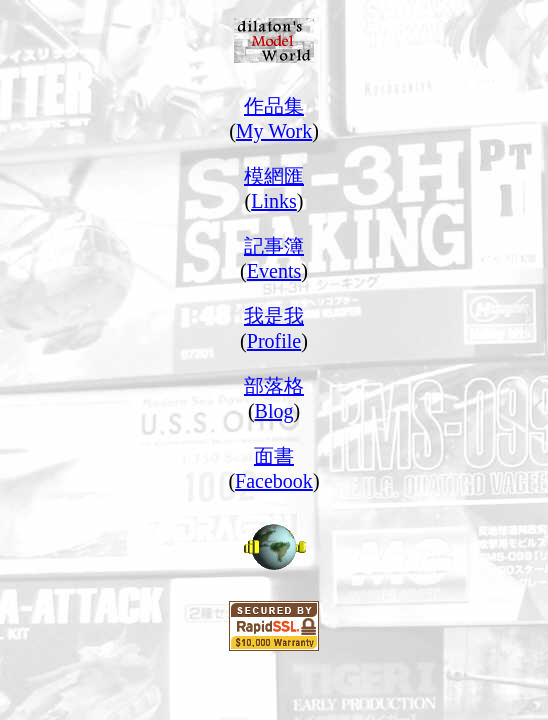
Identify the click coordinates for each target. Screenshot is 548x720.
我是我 (274, 316)
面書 (274, 456)
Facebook (274, 481)
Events (274, 271)
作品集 (274, 106)
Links (274, 201)
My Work (274, 131)
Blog (274, 411)
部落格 (274, 386)
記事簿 (274, 246)
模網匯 (274, 176)
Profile (274, 341)
